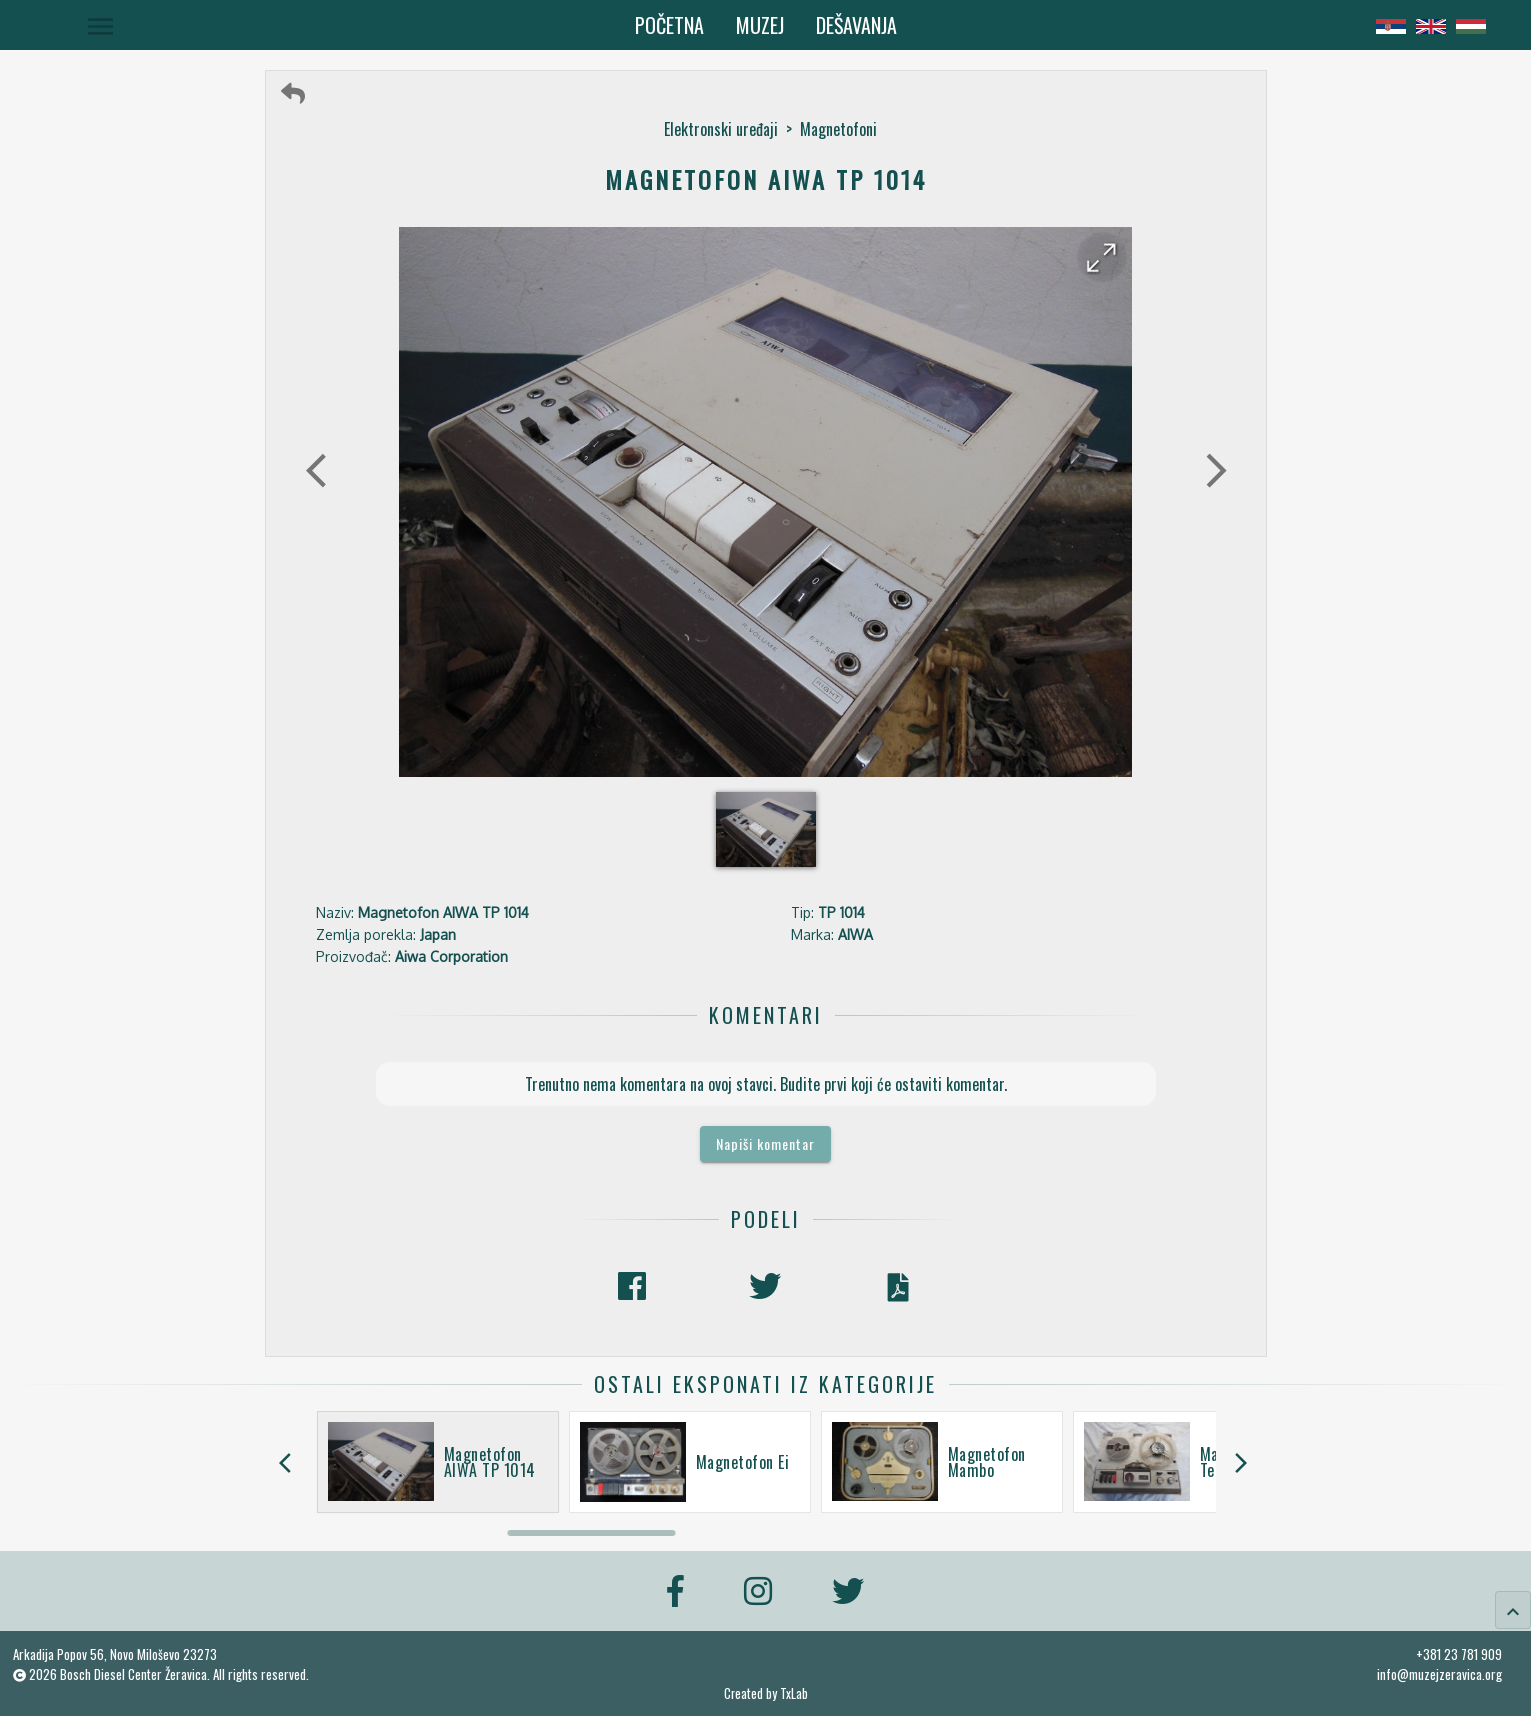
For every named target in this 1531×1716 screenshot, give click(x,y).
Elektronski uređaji (721, 129)
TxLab (794, 1693)
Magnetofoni (838, 129)
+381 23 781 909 (1459, 1654)
